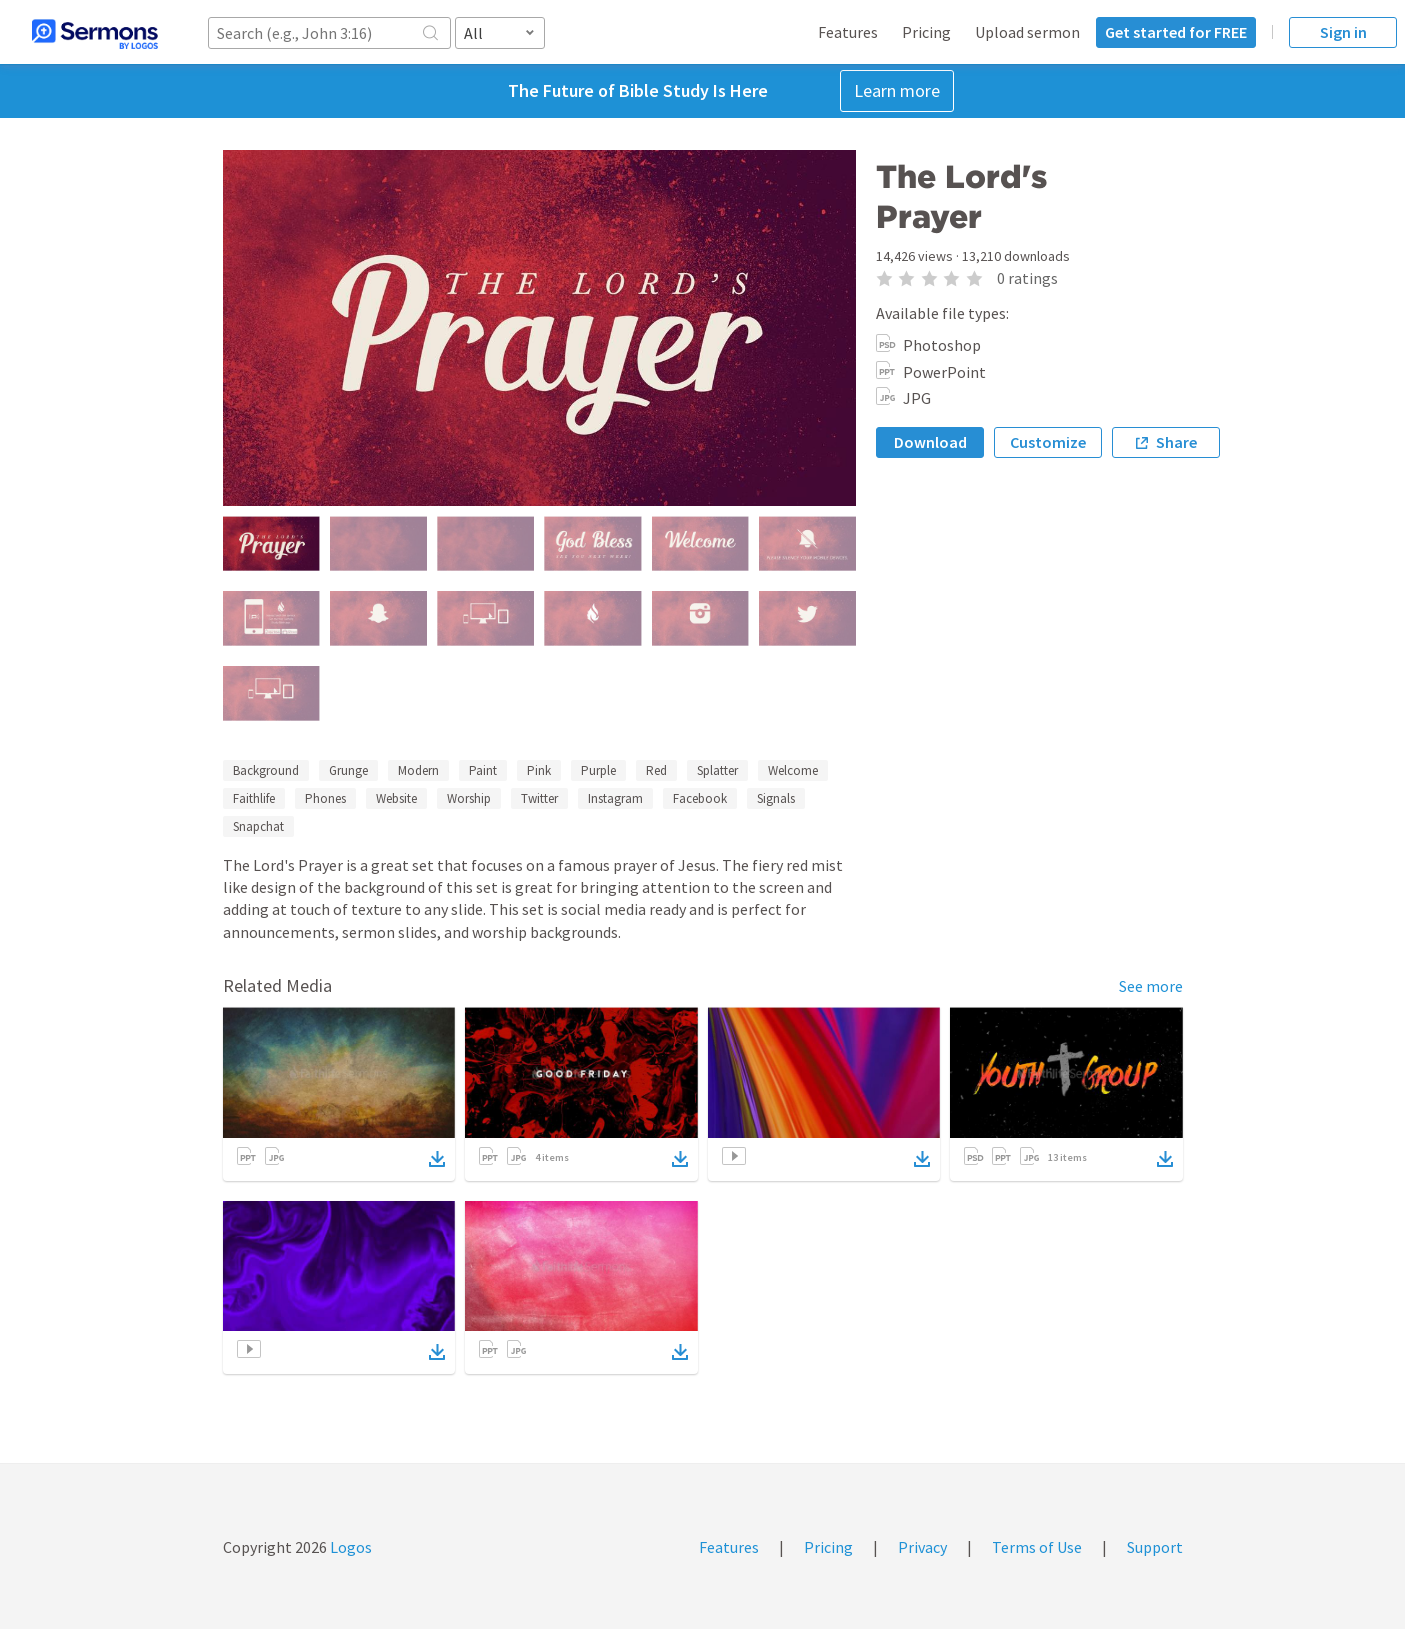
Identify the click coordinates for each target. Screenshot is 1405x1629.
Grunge (348, 770)
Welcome (793, 770)
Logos (349, 1547)
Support (1155, 1547)
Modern (418, 770)
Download (930, 442)
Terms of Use (1037, 1547)
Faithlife (254, 798)
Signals (776, 798)
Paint (483, 770)
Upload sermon (1027, 32)
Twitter (539, 798)
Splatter (717, 770)
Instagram (615, 798)
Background (266, 770)
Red (656, 770)
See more (1151, 986)
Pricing (926, 32)
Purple (598, 770)
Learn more (897, 90)
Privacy (922, 1547)
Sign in (1343, 32)
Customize (1048, 442)
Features (848, 32)
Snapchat (258, 826)
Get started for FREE (1176, 32)
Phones (325, 798)
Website (396, 798)
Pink (539, 770)
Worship (469, 798)
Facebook (700, 798)
